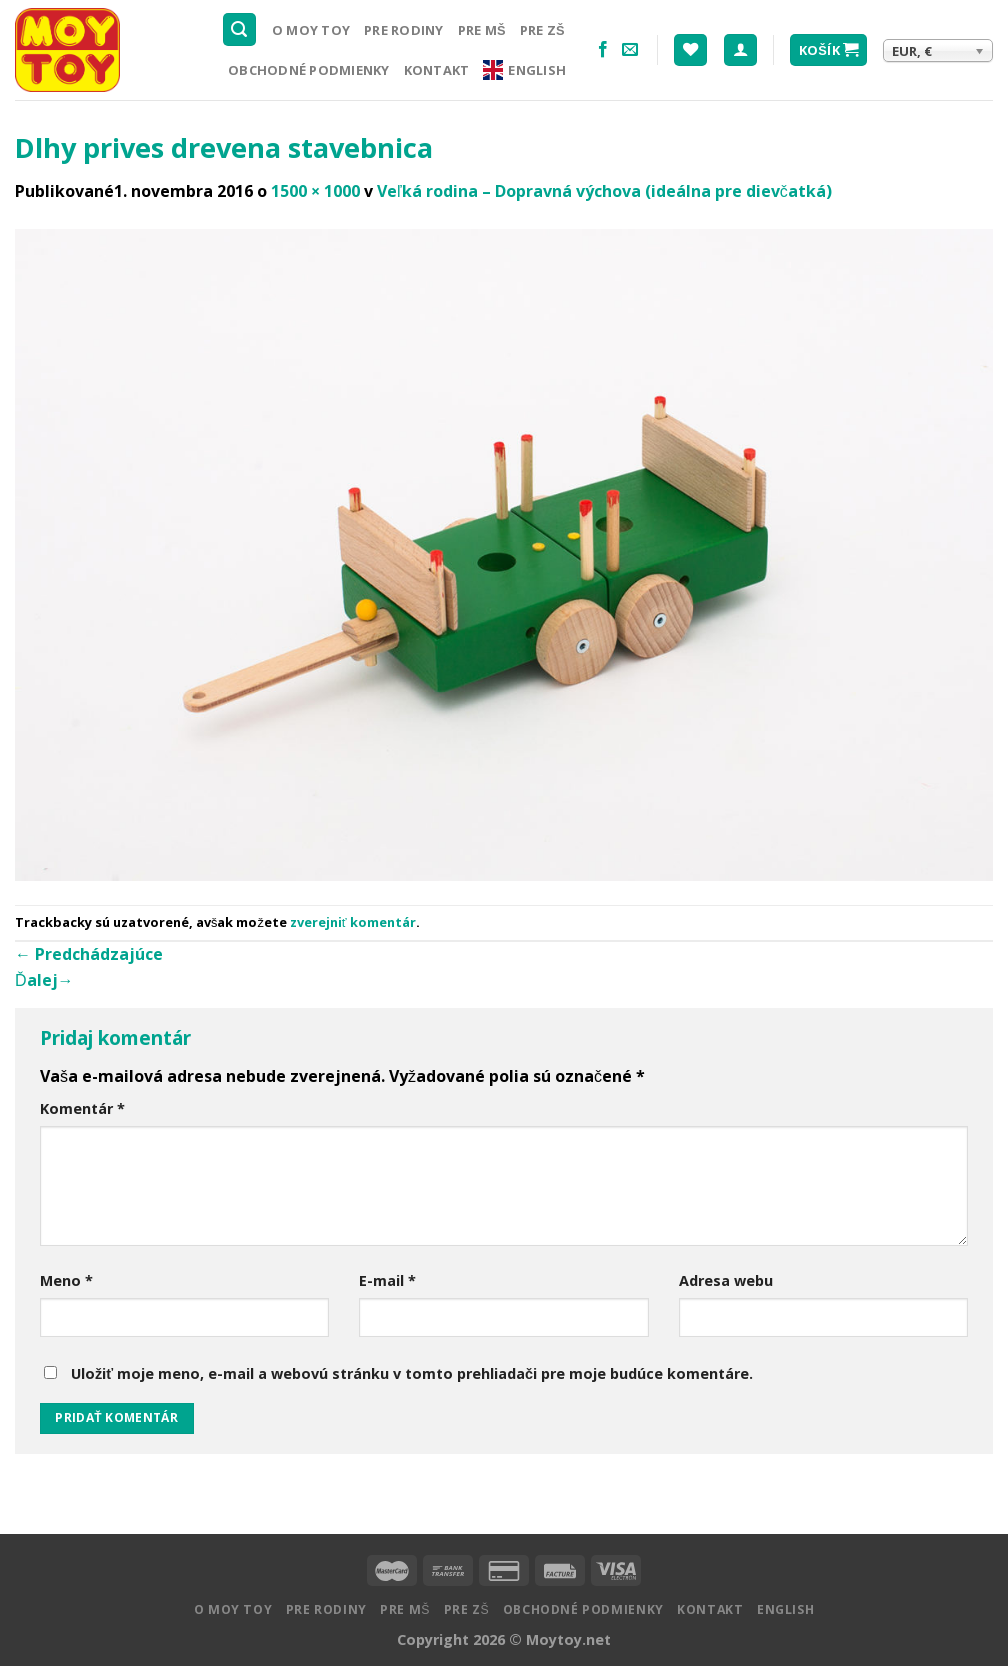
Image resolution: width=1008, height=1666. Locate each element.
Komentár (82, 1108)
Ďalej (44, 980)
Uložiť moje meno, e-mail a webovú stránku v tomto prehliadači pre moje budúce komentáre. (412, 1373)
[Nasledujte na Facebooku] (603, 50)
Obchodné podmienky (309, 70)
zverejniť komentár (353, 922)
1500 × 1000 (315, 191)
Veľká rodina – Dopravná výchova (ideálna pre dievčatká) (604, 191)
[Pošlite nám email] (630, 50)
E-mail (387, 1280)
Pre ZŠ (542, 30)
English (524, 70)
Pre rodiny (404, 30)
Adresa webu (726, 1280)
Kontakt (437, 70)
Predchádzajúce (89, 954)
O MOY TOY (311, 30)
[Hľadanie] (240, 29)
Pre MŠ (482, 30)
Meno (66, 1280)
